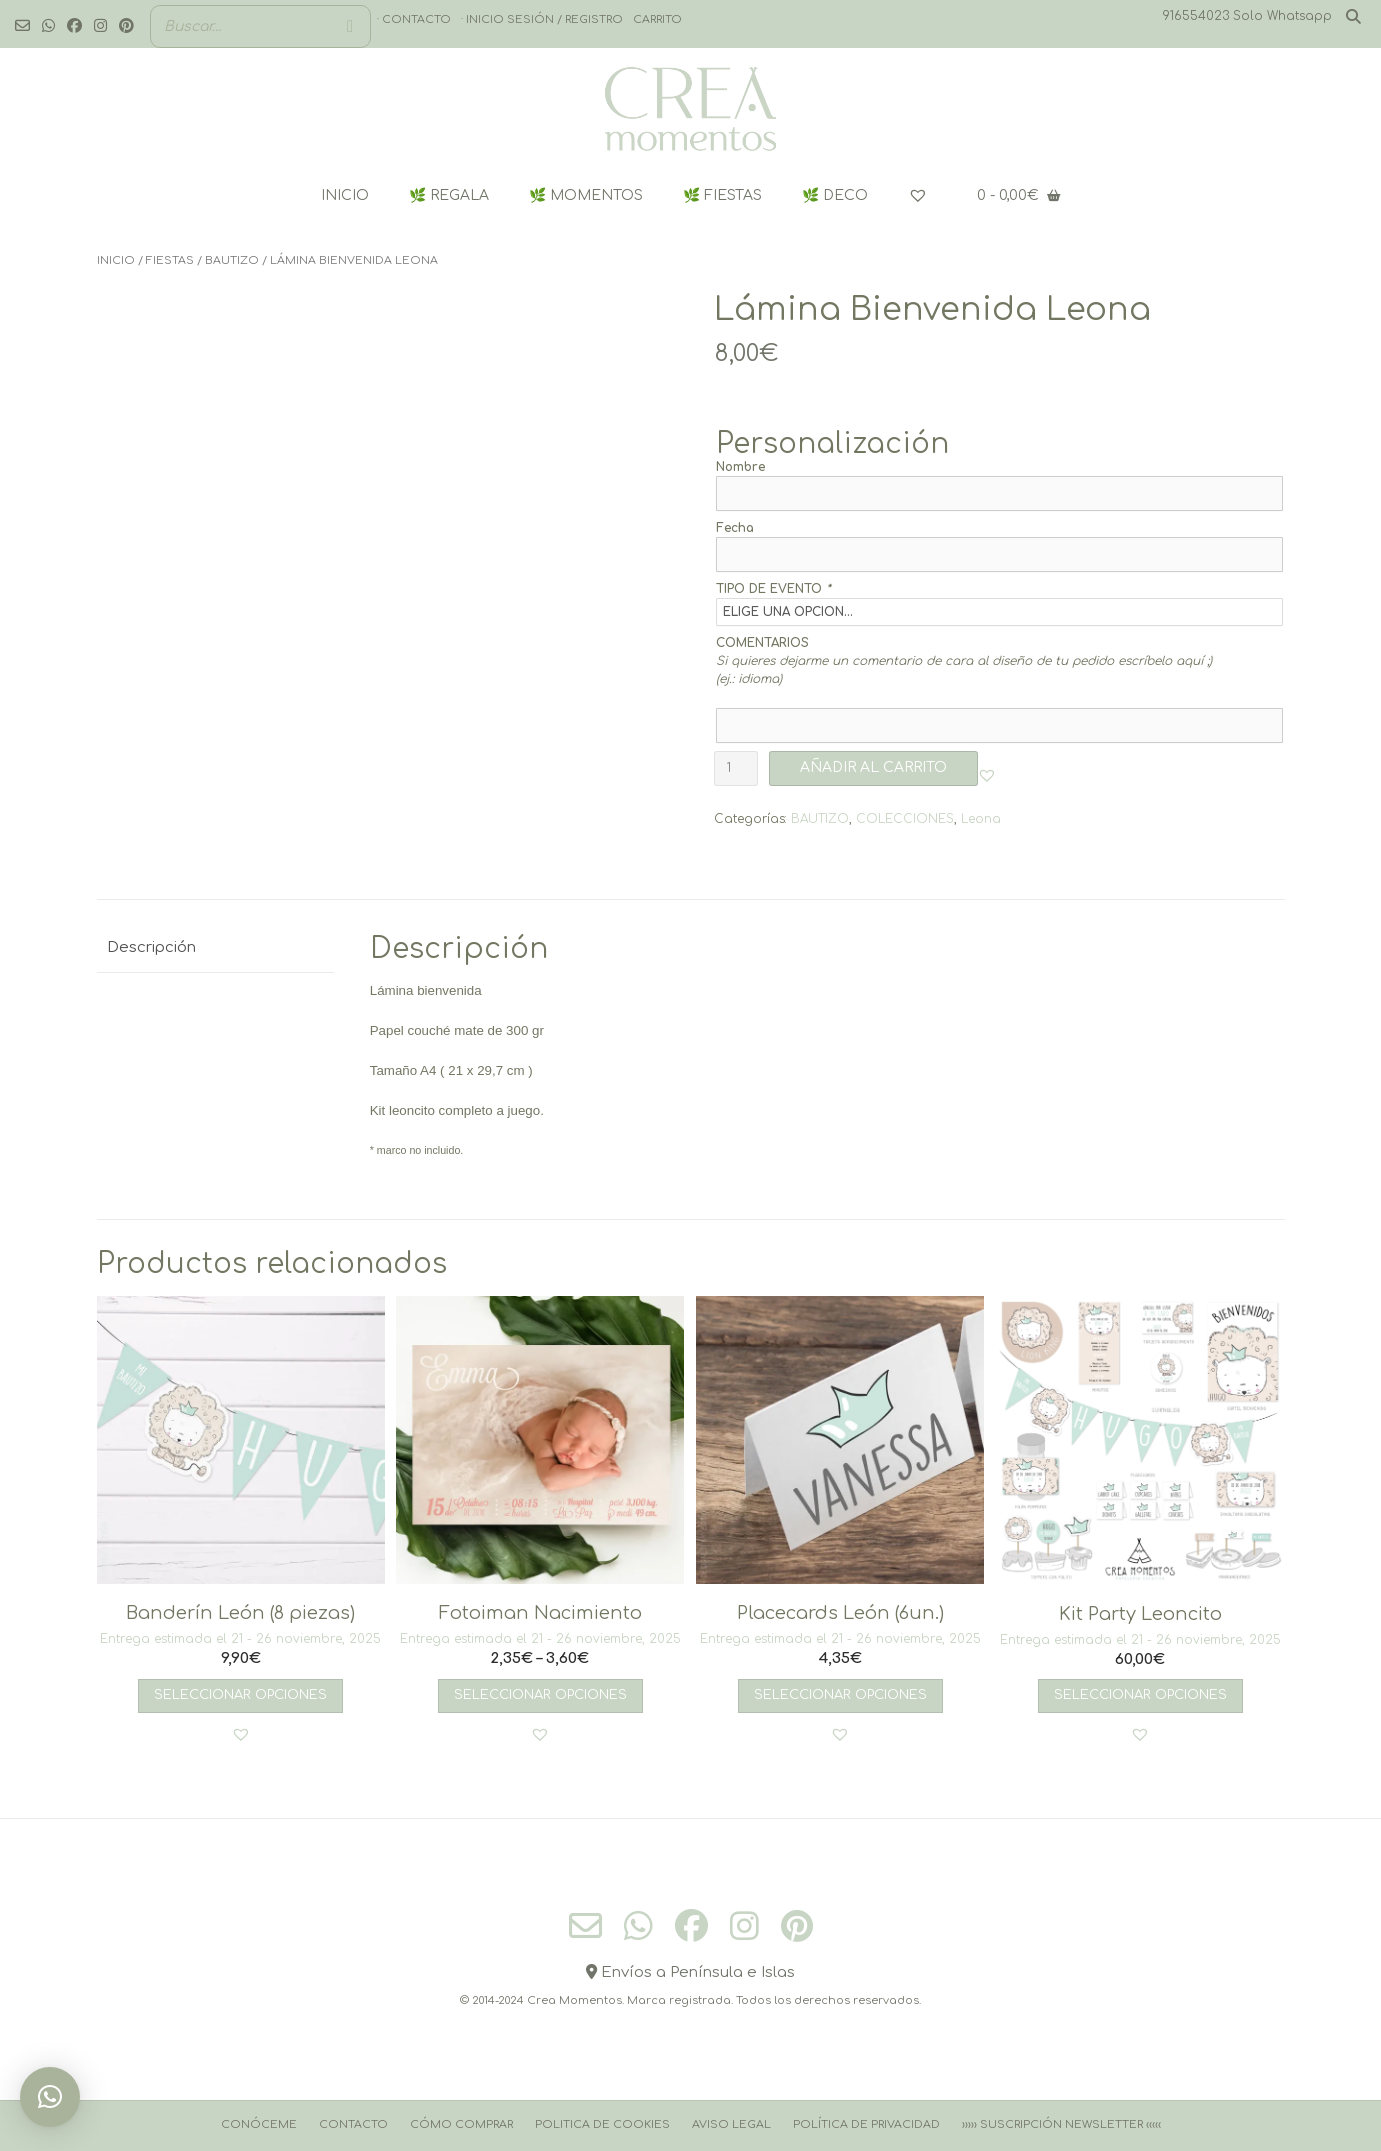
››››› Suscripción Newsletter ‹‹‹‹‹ (1061, 2124)
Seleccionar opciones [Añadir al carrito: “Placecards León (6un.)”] (840, 1695)
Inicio (116, 260)
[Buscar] (350, 26)
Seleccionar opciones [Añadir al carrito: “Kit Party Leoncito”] (1140, 1695)
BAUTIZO (232, 260)
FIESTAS (170, 260)
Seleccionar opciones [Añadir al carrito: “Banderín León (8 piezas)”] (240, 1695)
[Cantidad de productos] (736, 768)
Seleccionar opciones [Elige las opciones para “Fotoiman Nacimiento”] (540, 1695)
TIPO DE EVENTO (773, 589)
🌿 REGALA (449, 195)
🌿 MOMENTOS (586, 195)
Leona (981, 819)
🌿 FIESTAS (722, 195)
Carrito (657, 19)
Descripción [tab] (151, 947)
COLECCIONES (905, 819)
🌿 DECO (835, 195)
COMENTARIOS (762, 643)
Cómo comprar (461, 2124)
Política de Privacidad (866, 2124)
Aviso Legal (731, 2124)
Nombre (740, 467)
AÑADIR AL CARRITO (873, 767)
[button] (987, 775)
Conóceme (259, 2124)
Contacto (353, 2124)
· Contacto (414, 19)
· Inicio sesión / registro (542, 19)
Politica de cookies (602, 2124)
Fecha (735, 528)
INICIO (345, 195)
